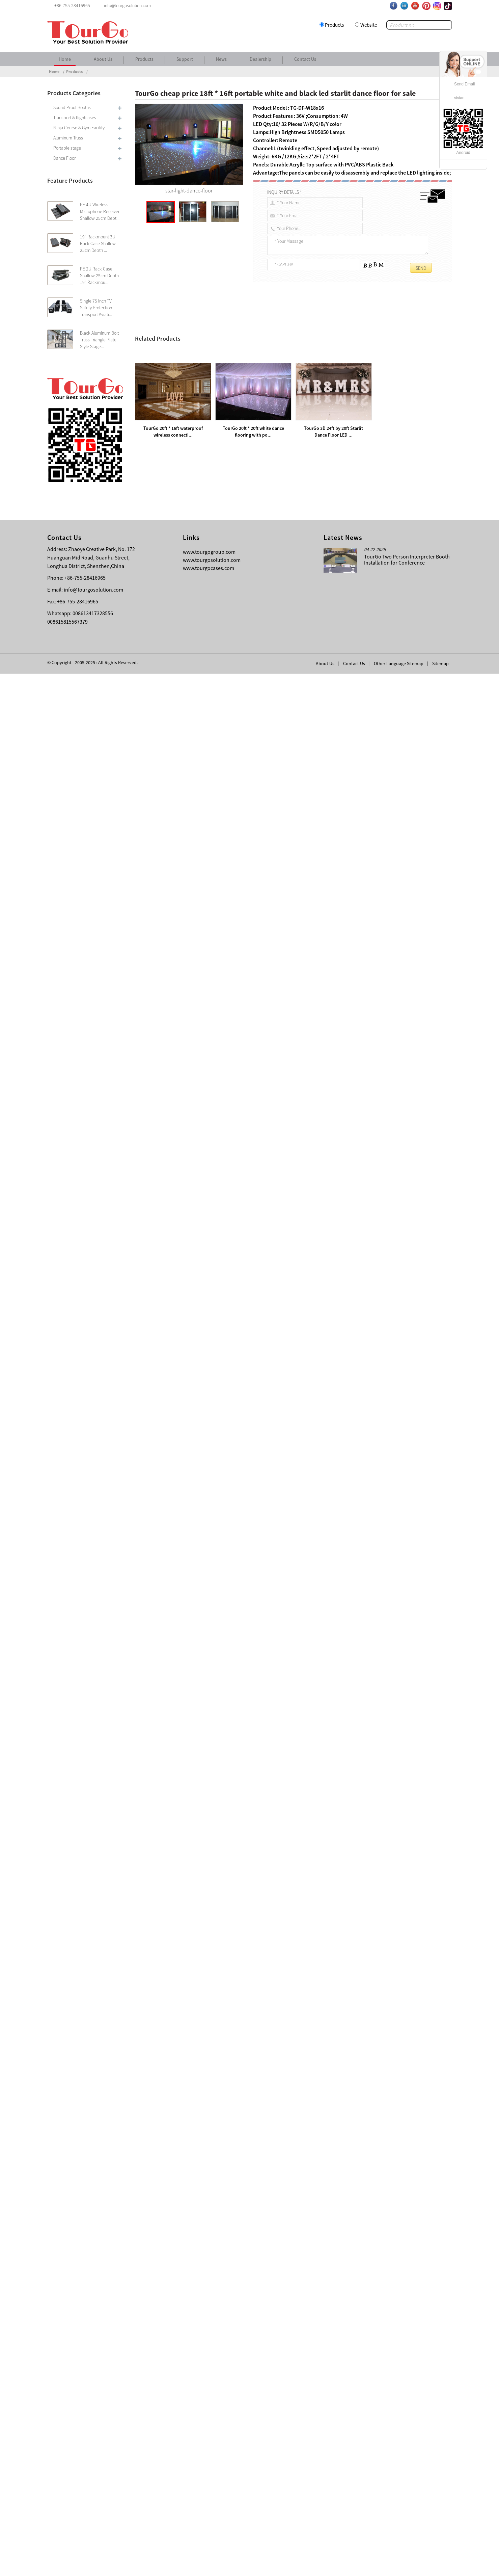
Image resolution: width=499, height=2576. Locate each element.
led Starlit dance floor (165, 471)
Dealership (260, 59)
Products (334, 25)
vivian (459, 98)
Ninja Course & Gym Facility (79, 128)
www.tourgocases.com (208, 2470)
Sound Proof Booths (72, 107)
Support (184, 59)
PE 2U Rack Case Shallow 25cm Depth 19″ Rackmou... (99, 275)
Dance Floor (64, 158)
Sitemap (440, 2566)
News (221, 59)
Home (65, 59)
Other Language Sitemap (398, 2566)
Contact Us (305, 59)
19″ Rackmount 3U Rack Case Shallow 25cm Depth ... (98, 243)
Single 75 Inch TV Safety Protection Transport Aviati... (96, 307)
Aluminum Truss (68, 138)
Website (368, 25)
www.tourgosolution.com (212, 2462)
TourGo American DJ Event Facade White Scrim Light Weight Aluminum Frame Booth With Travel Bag (246, 2261)
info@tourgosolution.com (93, 2492)
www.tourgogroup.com (209, 2454)
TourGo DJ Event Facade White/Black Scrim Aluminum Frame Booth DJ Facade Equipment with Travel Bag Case (264, 2252)
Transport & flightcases (74, 117)
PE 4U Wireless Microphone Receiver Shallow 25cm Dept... (99, 211)
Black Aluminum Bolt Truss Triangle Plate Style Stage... (99, 339)
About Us (103, 59)
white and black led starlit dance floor (309, 336)
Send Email (464, 84)
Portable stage (67, 148)
